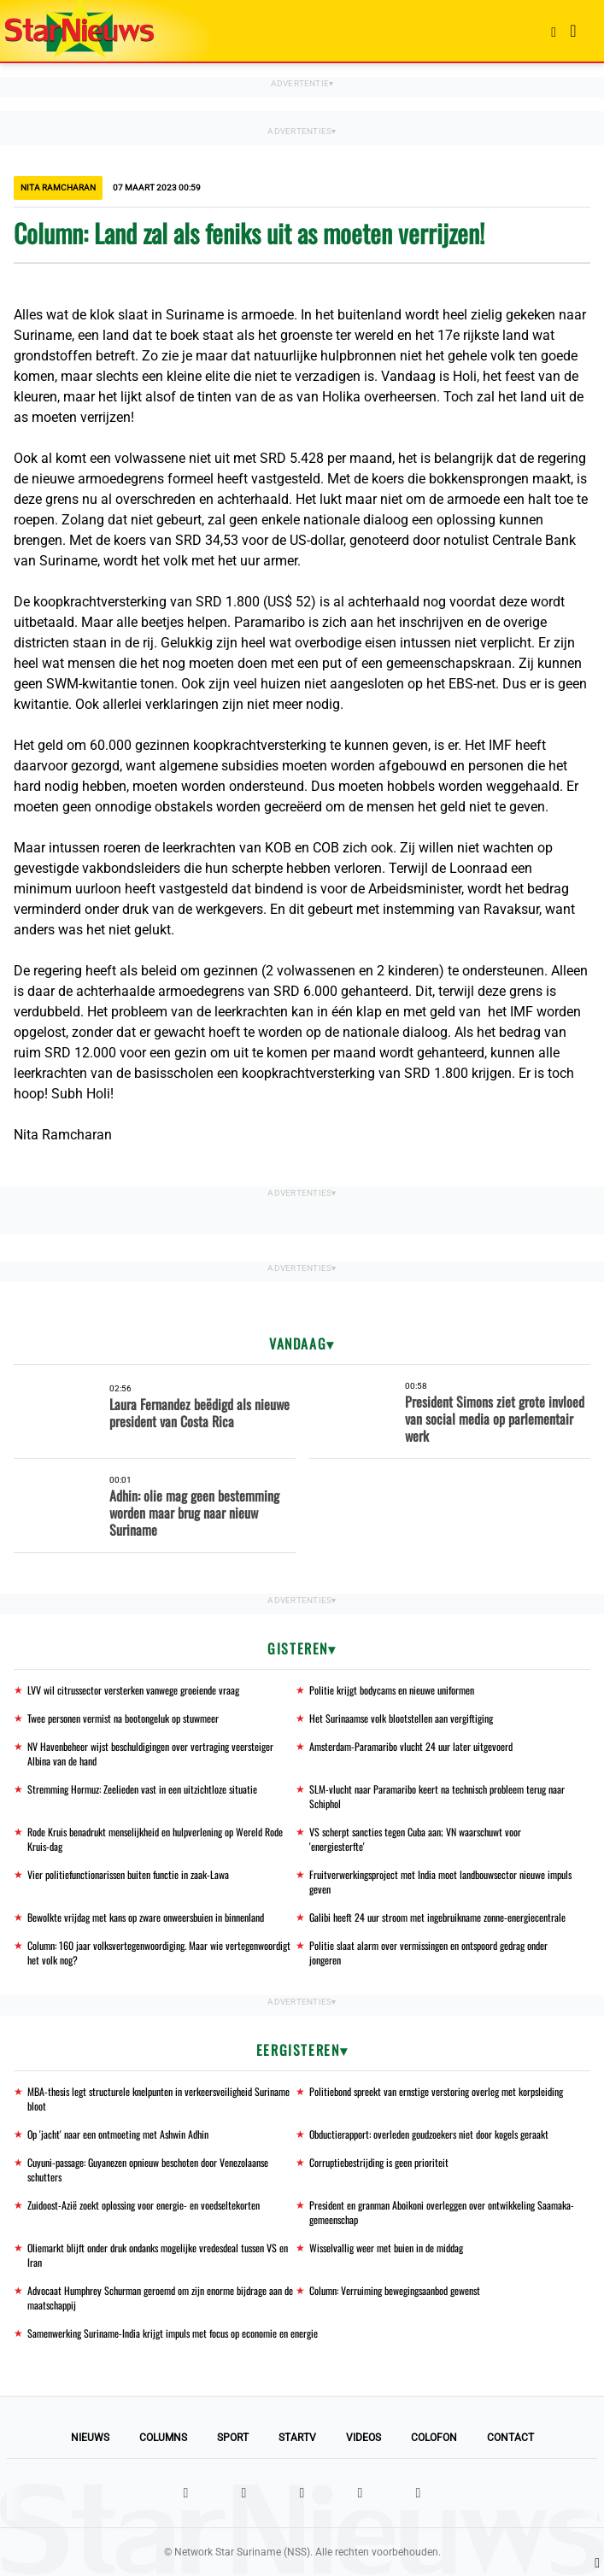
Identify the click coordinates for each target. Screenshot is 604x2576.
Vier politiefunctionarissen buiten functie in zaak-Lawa (128, 1874)
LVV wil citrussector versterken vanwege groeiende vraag (133, 1690)
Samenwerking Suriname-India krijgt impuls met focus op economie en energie (172, 2333)
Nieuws (90, 2438)
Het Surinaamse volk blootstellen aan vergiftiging (401, 1718)
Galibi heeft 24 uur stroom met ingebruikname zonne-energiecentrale (437, 1917)
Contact (510, 2438)
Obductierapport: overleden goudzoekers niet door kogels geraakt (428, 2134)
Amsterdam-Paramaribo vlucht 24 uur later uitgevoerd (411, 1746)
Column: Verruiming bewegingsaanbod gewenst (394, 2290)
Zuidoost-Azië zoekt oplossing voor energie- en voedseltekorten (143, 2205)
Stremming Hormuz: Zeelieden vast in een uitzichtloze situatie (142, 1789)
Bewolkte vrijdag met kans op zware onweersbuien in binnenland (145, 1917)
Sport (233, 2438)
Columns (163, 2438)
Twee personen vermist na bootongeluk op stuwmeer (123, 1718)
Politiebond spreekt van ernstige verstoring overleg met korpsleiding (436, 2091)
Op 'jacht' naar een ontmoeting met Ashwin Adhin (117, 2134)
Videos (363, 2438)
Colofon (434, 2438)
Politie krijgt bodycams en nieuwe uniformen (391, 1690)
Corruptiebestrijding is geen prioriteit (379, 2162)
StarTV (297, 2438)
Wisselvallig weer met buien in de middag (386, 2247)
